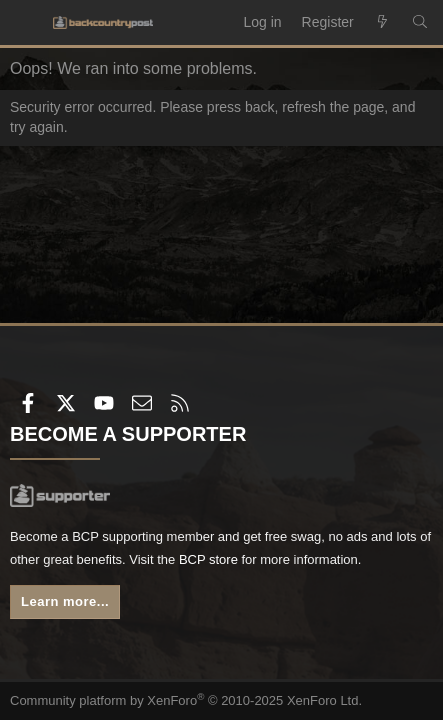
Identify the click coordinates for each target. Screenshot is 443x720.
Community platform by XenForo (186, 700)
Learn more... (65, 601)
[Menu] (26, 23)
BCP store (208, 559)
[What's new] (383, 23)
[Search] (420, 23)
